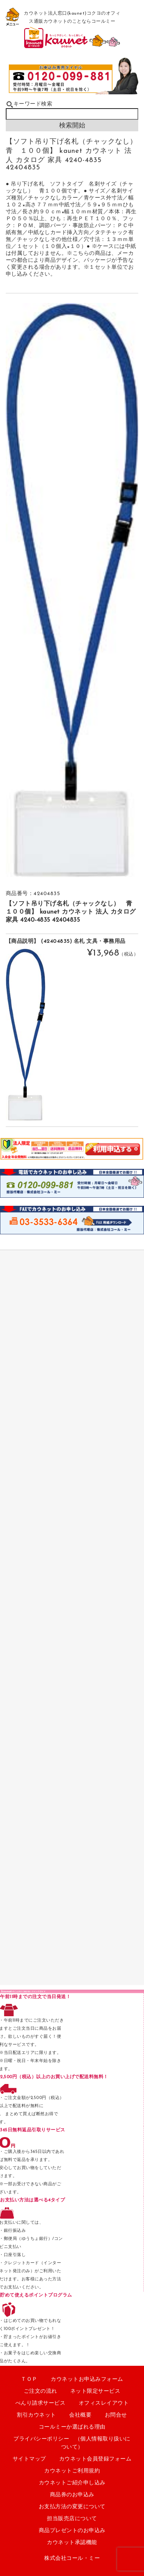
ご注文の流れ (40, 2391)
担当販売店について (72, 2519)
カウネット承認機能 (72, 2543)
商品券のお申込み (72, 2495)
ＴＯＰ (29, 2379)
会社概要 (80, 2415)
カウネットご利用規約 (72, 2471)
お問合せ (116, 2415)
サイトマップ (29, 2459)
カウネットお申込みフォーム (87, 2379)
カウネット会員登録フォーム (95, 2459)
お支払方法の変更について (72, 2507)
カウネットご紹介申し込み (72, 2483)
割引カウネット (36, 2415)
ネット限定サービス (95, 2391)
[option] (72, 590)
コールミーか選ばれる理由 (72, 2427)
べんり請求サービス (40, 2403)
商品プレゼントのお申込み (72, 2531)
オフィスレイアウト (104, 2403)
